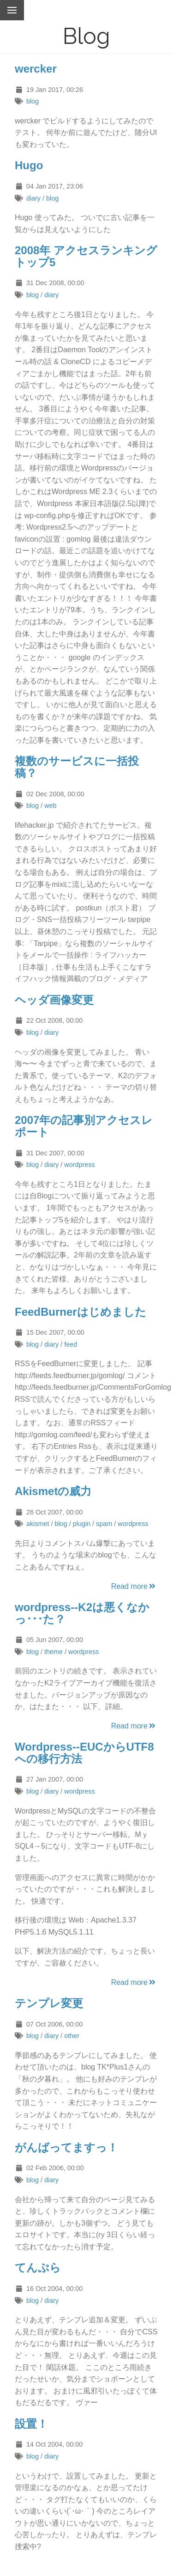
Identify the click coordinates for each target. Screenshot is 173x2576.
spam (104, 1523)
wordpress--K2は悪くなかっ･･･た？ (82, 1613)
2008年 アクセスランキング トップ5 (86, 256)
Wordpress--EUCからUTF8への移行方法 (84, 1752)
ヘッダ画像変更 (54, 1000)
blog (32, 101)
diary (33, 198)
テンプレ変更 (49, 2003)
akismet (37, 1523)
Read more (134, 1586)
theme (53, 1651)
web (50, 805)
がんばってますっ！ (66, 2147)
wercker (36, 68)
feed (70, 1344)
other (71, 2035)
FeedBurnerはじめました (80, 1312)
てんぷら (38, 2267)
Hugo (29, 165)
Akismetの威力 (53, 1491)
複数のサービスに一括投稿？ (77, 767)
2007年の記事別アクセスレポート (84, 1126)
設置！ (31, 2423)
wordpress (79, 1164)
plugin (81, 1523)
